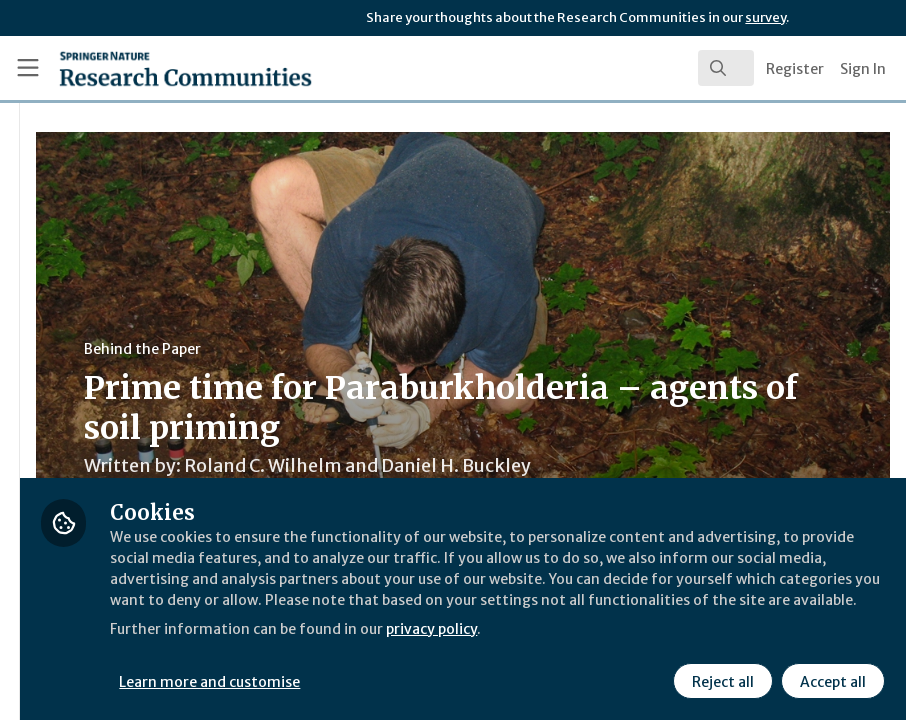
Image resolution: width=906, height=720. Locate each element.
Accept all (830, 679)
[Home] (147, 68)
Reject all (720, 679)
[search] (726, 68)
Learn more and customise (447, 679)
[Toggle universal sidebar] (28, 68)
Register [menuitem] (795, 69)
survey (765, 17)
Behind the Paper (378, 349)
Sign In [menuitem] (863, 69)
